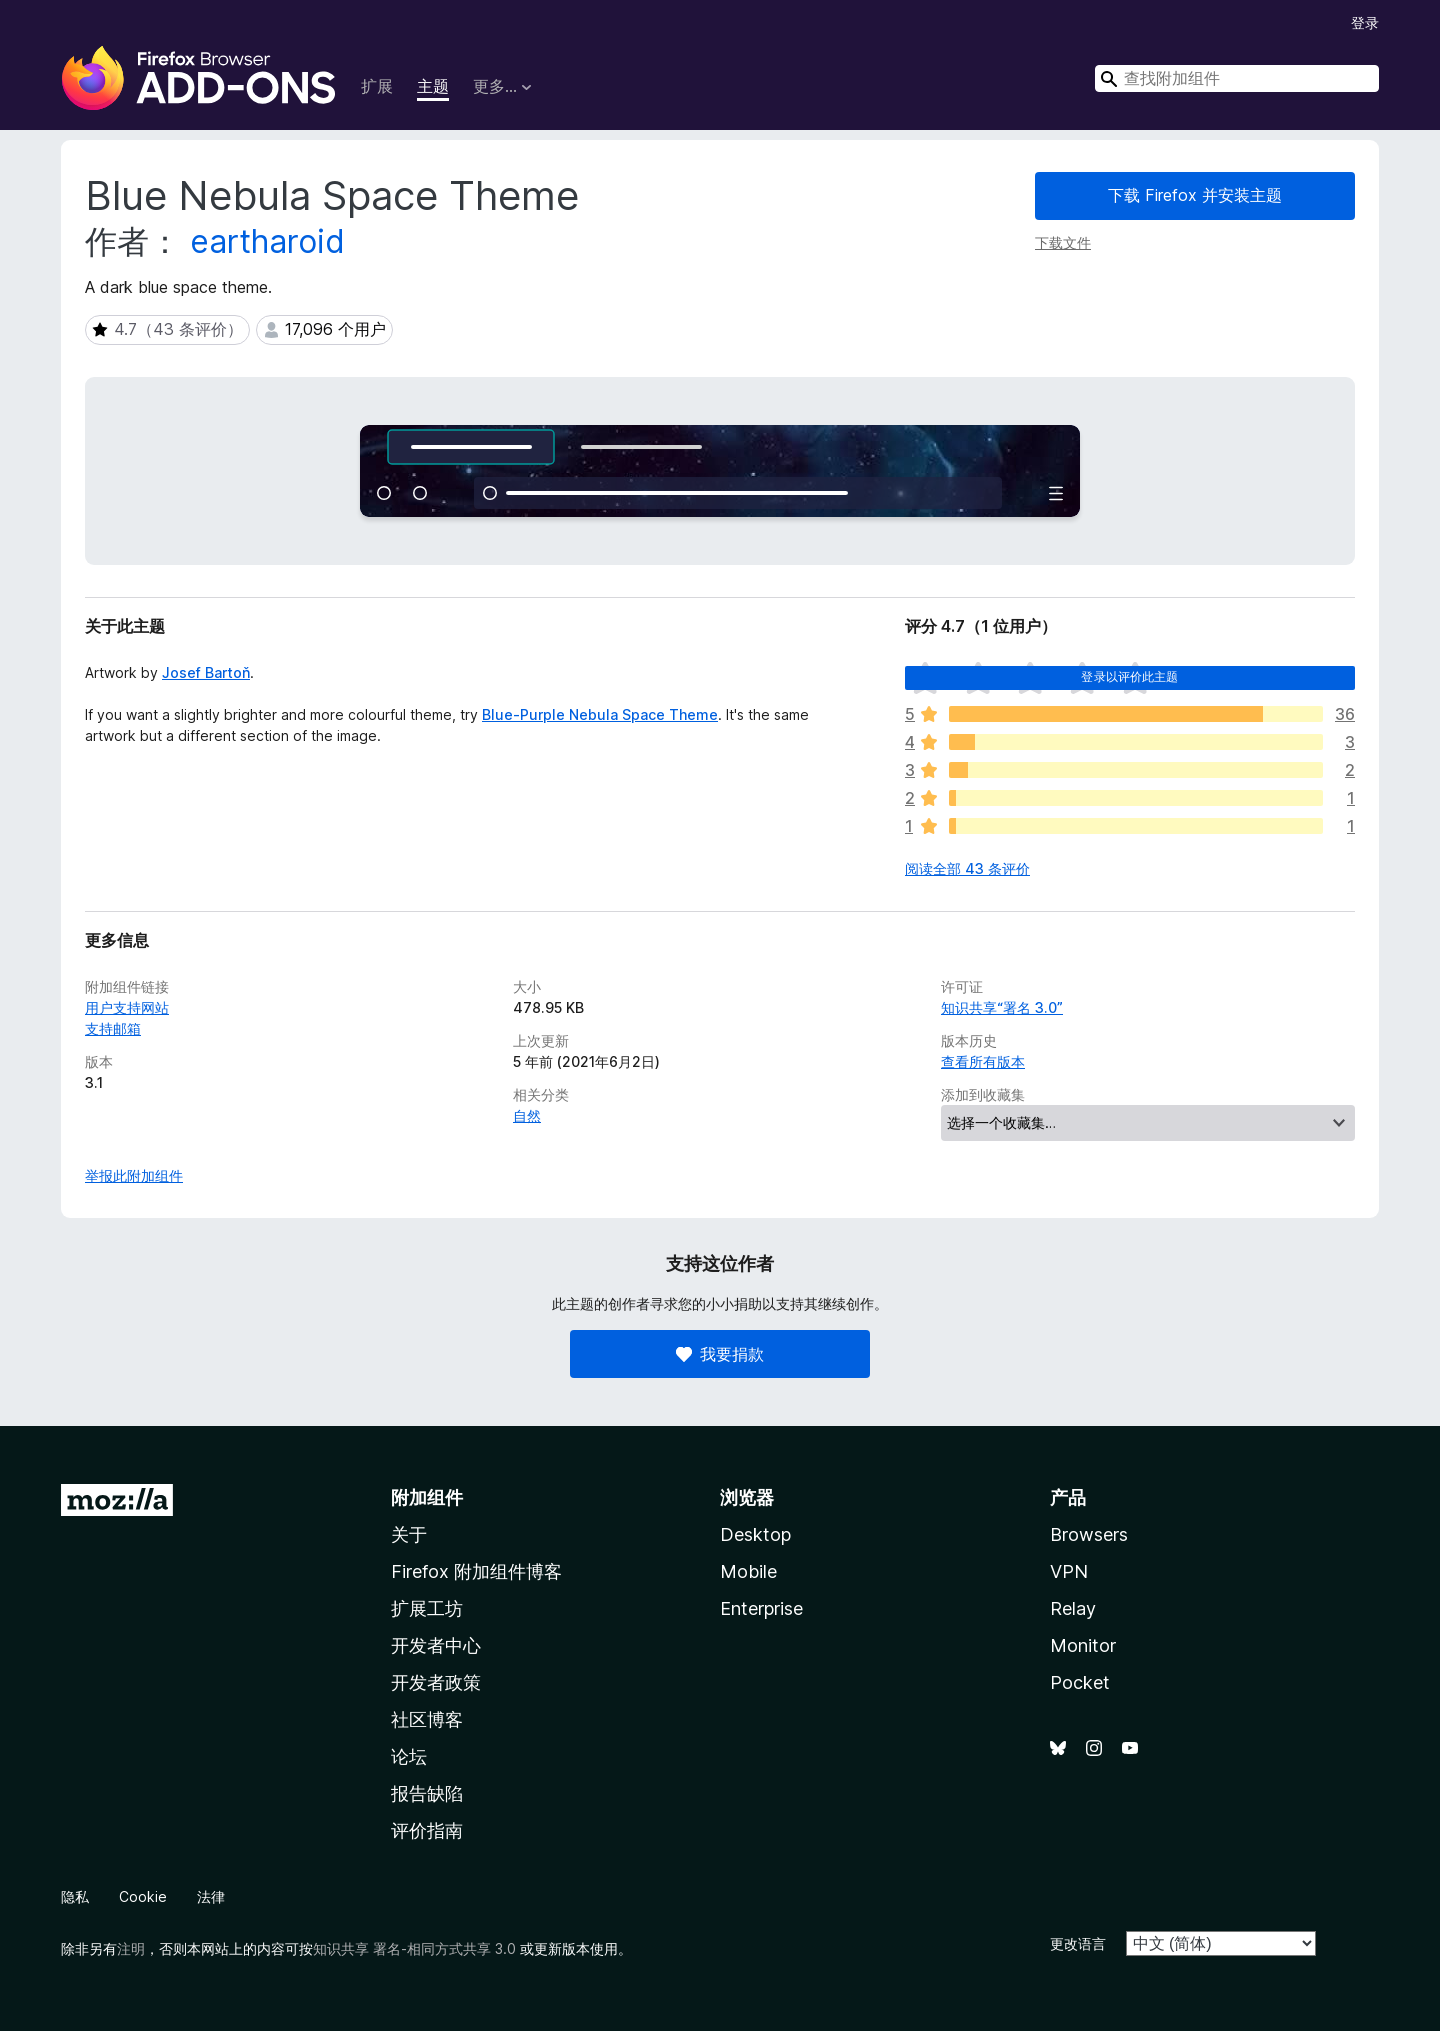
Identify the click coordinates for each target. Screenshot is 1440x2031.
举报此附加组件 (134, 1175)
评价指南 (427, 1830)
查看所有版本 (983, 1061)
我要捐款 (720, 1354)
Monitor (1083, 1645)
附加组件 (427, 1497)
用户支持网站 (127, 1007)
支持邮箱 (113, 1028)
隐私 (75, 1896)
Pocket (1080, 1682)
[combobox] (1237, 78)
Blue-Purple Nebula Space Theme (600, 714)
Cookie (143, 1896)
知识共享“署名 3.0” (1002, 1007)
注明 (131, 1948)
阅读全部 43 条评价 (967, 868)
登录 (1365, 22)
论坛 (409, 1756)
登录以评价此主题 (1129, 676)
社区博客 (427, 1719)
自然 (527, 1115)
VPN (1069, 1571)
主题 (433, 86)
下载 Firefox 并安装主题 (1195, 195)
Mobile (748, 1571)
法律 (211, 1896)
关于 (409, 1534)
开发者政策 (436, 1682)
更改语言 (1078, 1943)
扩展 (377, 86)
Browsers (1089, 1534)
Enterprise (761, 1608)
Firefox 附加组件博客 (476, 1571)
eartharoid (267, 241)
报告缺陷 (427, 1793)
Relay (1073, 1608)
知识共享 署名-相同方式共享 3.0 (414, 1948)
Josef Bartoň (206, 672)
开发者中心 (436, 1645)
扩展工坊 (427, 1608)
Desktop (755, 1534)
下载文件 (1063, 242)
